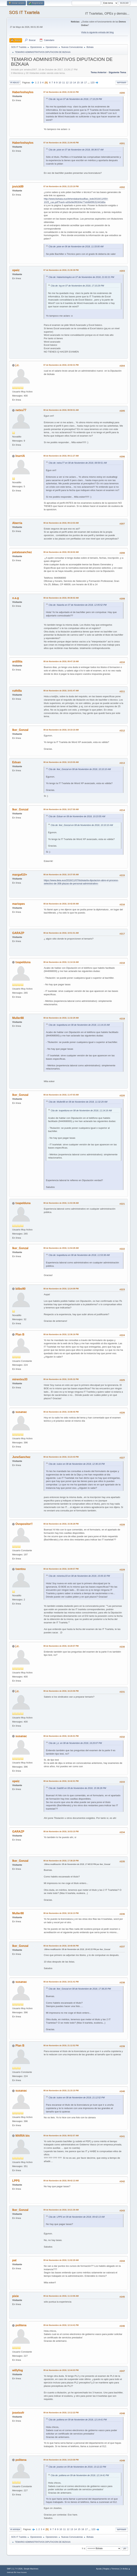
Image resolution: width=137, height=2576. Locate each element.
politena (21, 2325)
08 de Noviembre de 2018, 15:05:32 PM (60, 1379)
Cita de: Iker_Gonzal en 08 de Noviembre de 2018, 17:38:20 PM (80, 1989)
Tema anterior (98, 72)
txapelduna (23, 962)
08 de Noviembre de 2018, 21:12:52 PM (60, 2045)
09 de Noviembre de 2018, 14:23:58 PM (60, 2460)
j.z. (17, 365)
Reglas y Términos (111, 2569)
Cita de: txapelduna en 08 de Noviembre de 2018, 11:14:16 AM (79, 1025)
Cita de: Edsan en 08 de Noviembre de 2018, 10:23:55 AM (77, 816)
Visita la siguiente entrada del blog (97, 32)
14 (74, 82)
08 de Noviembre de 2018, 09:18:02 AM (60, 552)
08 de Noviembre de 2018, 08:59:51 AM (60, 410)
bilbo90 (21, 1288)
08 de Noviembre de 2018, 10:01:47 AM (60, 691)
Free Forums (22, 2572)
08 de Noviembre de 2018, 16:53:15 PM (60, 1831)
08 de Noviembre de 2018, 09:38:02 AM (60, 598)
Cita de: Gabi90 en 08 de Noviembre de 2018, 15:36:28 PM (77, 1788)
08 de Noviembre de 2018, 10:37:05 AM (60, 874)
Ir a (83, 2548)
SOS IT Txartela (24, 12)
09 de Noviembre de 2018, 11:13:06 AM (60, 2296)
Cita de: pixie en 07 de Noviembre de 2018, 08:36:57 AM (76, 149)
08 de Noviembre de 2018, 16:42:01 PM (60, 1781)
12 (67, 82)
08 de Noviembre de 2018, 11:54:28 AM (60, 1248)
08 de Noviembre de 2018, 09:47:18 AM (60, 661)
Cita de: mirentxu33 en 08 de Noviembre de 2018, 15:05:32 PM (79, 1576)
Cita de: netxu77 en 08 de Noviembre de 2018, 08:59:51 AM (78, 463)
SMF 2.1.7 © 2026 (14, 2569)
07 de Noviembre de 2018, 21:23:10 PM (60, 186)
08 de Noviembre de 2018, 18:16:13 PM (60, 1913)
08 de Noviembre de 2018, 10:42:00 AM (60, 904)
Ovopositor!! (24, 1523)
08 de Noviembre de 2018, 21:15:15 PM (60, 2090)
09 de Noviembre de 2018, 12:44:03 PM (60, 2370)
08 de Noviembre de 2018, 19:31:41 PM (60, 1982)
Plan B (20, 1334)
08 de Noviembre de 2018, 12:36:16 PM (60, 1334)
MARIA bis (23, 2135)
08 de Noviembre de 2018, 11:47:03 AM (60, 1095)
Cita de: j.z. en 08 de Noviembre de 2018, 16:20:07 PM (75, 1743)
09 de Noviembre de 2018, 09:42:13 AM (60, 2181)
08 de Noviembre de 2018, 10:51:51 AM (60, 933)
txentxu (21, 1568)
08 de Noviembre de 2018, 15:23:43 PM (60, 1457)
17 (85, 82)
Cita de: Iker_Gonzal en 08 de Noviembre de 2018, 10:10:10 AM (80, 769)
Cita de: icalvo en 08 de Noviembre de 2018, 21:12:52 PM (77, 2097)
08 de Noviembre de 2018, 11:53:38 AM (60, 1203)
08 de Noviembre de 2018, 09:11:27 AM (60, 456)
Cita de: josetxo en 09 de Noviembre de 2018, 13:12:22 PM (77, 2467)
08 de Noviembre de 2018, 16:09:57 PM (60, 1569)
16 (81, 82)
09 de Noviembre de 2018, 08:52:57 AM (60, 2135)
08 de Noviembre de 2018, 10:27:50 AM (60, 809)
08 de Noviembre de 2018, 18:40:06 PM (60, 1946)
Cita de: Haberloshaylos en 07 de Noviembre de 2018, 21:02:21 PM (81, 277)
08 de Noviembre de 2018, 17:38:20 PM (60, 1861)
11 (63, 82)
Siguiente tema (117, 72)
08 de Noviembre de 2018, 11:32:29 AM (60, 1018)
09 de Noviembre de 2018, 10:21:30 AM (60, 2210)
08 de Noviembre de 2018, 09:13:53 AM (60, 523)
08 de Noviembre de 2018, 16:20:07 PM (60, 1646)
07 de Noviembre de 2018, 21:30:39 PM (60, 270)
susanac (21, 1411)
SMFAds (10, 2572)
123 (92, 82)
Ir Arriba (15, 2529)
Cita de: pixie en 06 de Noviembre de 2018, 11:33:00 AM (76, 246)
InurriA (20, 455)
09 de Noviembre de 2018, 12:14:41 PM (60, 2325)
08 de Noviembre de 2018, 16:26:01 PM (60, 1736)
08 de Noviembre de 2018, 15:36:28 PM (60, 1524)
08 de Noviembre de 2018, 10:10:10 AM (60, 730)
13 (71, 82)
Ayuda (99, 2569)
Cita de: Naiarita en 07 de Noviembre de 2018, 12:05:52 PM (77, 605)
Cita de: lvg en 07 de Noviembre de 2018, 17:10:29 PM (75, 99)
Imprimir (121, 83)
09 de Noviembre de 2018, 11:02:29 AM (60, 2260)
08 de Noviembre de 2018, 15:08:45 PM (60, 1412)
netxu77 (21, 410)
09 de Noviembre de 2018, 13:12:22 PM (60, 2412)
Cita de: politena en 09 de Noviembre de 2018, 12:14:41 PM (78, 2419)
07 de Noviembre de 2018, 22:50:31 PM (60, 365)
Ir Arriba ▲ (125, 2569)
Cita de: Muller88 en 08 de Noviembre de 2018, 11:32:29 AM (78, 1102)
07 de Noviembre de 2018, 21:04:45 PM (60, 143)
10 (60, 82)
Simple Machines (31, 2569)
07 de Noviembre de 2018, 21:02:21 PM (60, 92)
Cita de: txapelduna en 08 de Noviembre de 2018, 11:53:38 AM (79, 1255)
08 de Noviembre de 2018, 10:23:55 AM (60, 762)
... (89, 82)
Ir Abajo (14, 83)
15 (78, 82)
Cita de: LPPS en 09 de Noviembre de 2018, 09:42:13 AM (77, 2217)
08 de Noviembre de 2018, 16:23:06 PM (60, 1691)
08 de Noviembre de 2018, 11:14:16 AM (60, 962)
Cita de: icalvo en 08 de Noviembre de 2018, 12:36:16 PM (77, 1464)
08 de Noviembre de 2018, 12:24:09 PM (60, 1289)
